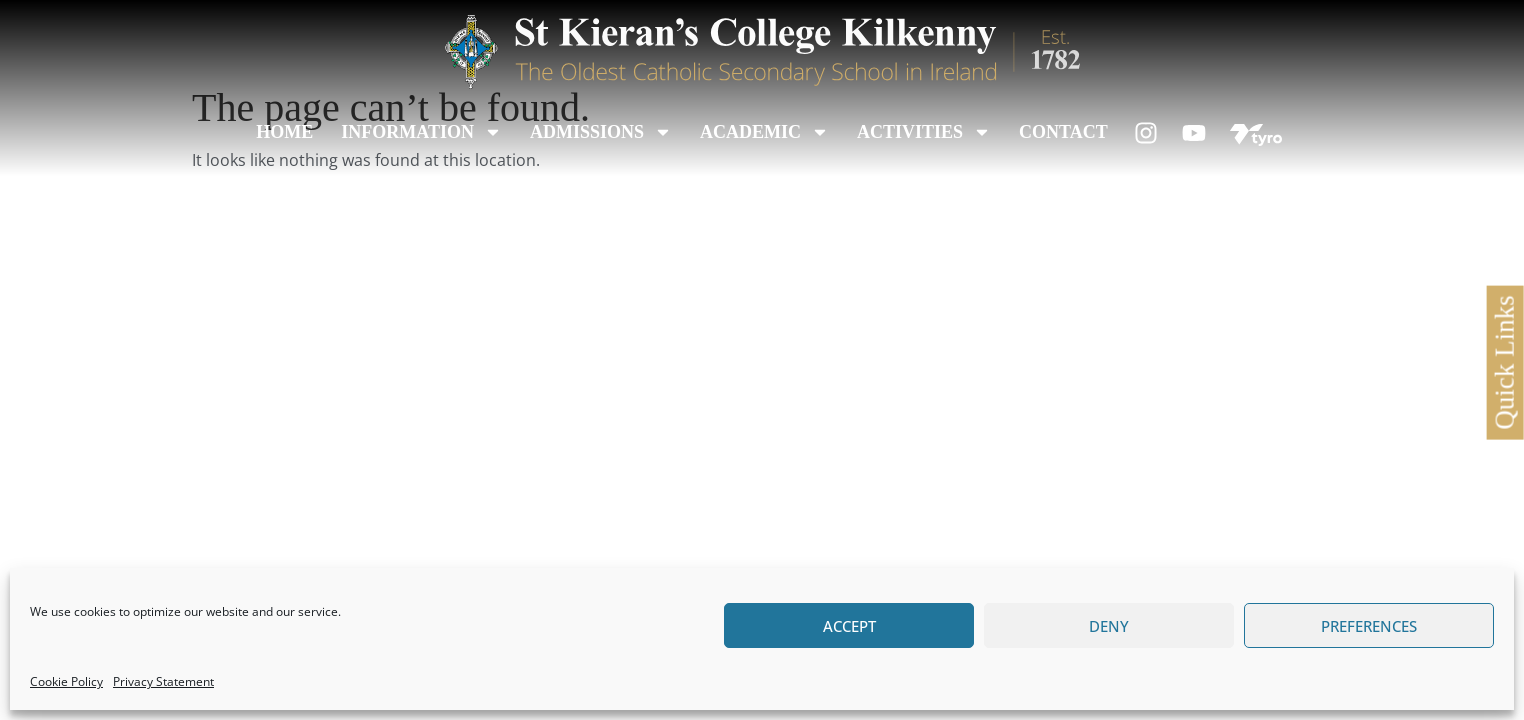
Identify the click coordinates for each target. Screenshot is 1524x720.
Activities (924, 132)
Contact (1063, 132)
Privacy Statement (163, 681)
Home (284, 132)
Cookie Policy (66, 681)
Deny (1109, 626)
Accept (849, 626)
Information (421, 132)
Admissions (601, 132)
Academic (764, 132)
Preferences (1369, 626)
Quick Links (1504, 362)
